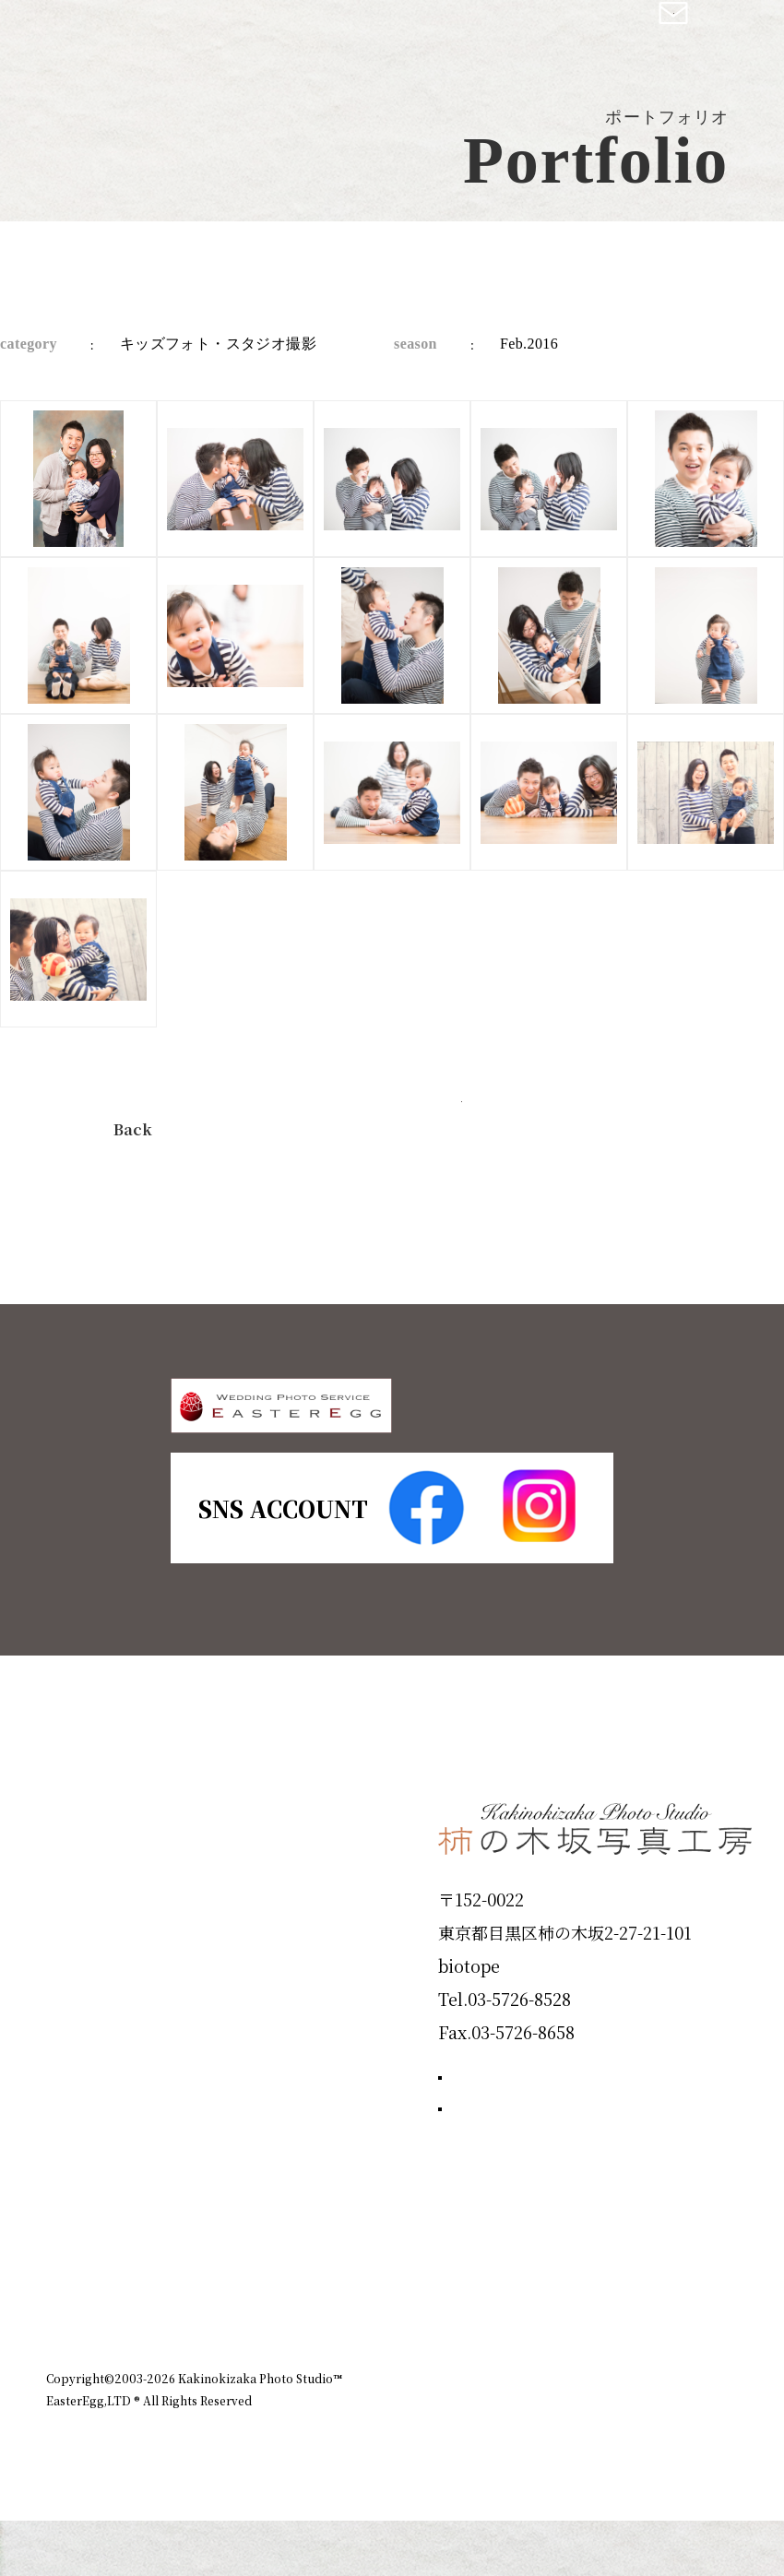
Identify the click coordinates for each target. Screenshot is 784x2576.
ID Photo (99, 1948)
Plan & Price (121, 1882)
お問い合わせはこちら (576, 2243)
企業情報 (503, 2391)
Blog (74, 2279)
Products (97, 2014)
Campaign (107, 2146)
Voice (79, 2212)
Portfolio (98, 2080)
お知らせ (588, 2391)
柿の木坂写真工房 (166, 35)
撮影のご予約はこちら (576, 2160)
